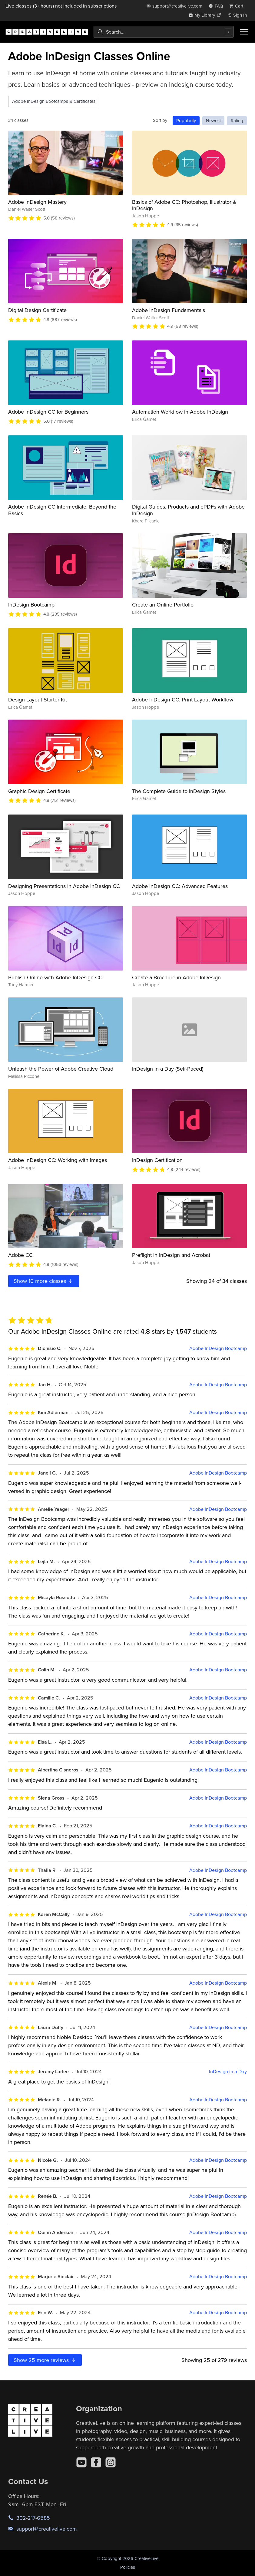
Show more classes (44, 1281)
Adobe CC (20, 1255)
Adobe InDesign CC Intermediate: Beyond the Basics (62, 510)
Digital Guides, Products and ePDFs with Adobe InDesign (188, 510)
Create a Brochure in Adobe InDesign (176, 977)
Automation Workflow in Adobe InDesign (180, 411)
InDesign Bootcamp (31, 604)
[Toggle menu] (244, 31)
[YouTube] (81, 2462)
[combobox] (163, 31)
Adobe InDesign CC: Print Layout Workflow (182, 699)
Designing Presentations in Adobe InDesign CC (64, 886)
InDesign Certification (157, 1160)
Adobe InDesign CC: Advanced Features (180, 886)
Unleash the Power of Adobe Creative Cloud (60, 1068)
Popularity (186, 120)
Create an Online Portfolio (163, 604)
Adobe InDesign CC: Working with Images (57, 1160)
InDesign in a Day (228, 2071)
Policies (127, 2567)
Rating (237, 120)
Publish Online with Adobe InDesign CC (55, 977)
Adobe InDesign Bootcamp (218, 1348)
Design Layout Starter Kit (37, 699)
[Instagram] (110, 2462)
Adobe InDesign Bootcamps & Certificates (53, 101)
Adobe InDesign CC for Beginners (48, 411)
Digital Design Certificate (37, 310)
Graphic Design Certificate (39, 791)
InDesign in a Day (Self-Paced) (167, 1068)
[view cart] (238, 6)
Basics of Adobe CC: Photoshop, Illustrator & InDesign (184, 205)
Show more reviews (45, 2360)
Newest (213, 120)
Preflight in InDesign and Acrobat (171, 1255)
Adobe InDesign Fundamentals (168, 310)
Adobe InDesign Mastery (37, 202)
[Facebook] (96, 2462)
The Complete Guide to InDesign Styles (179, 791)
